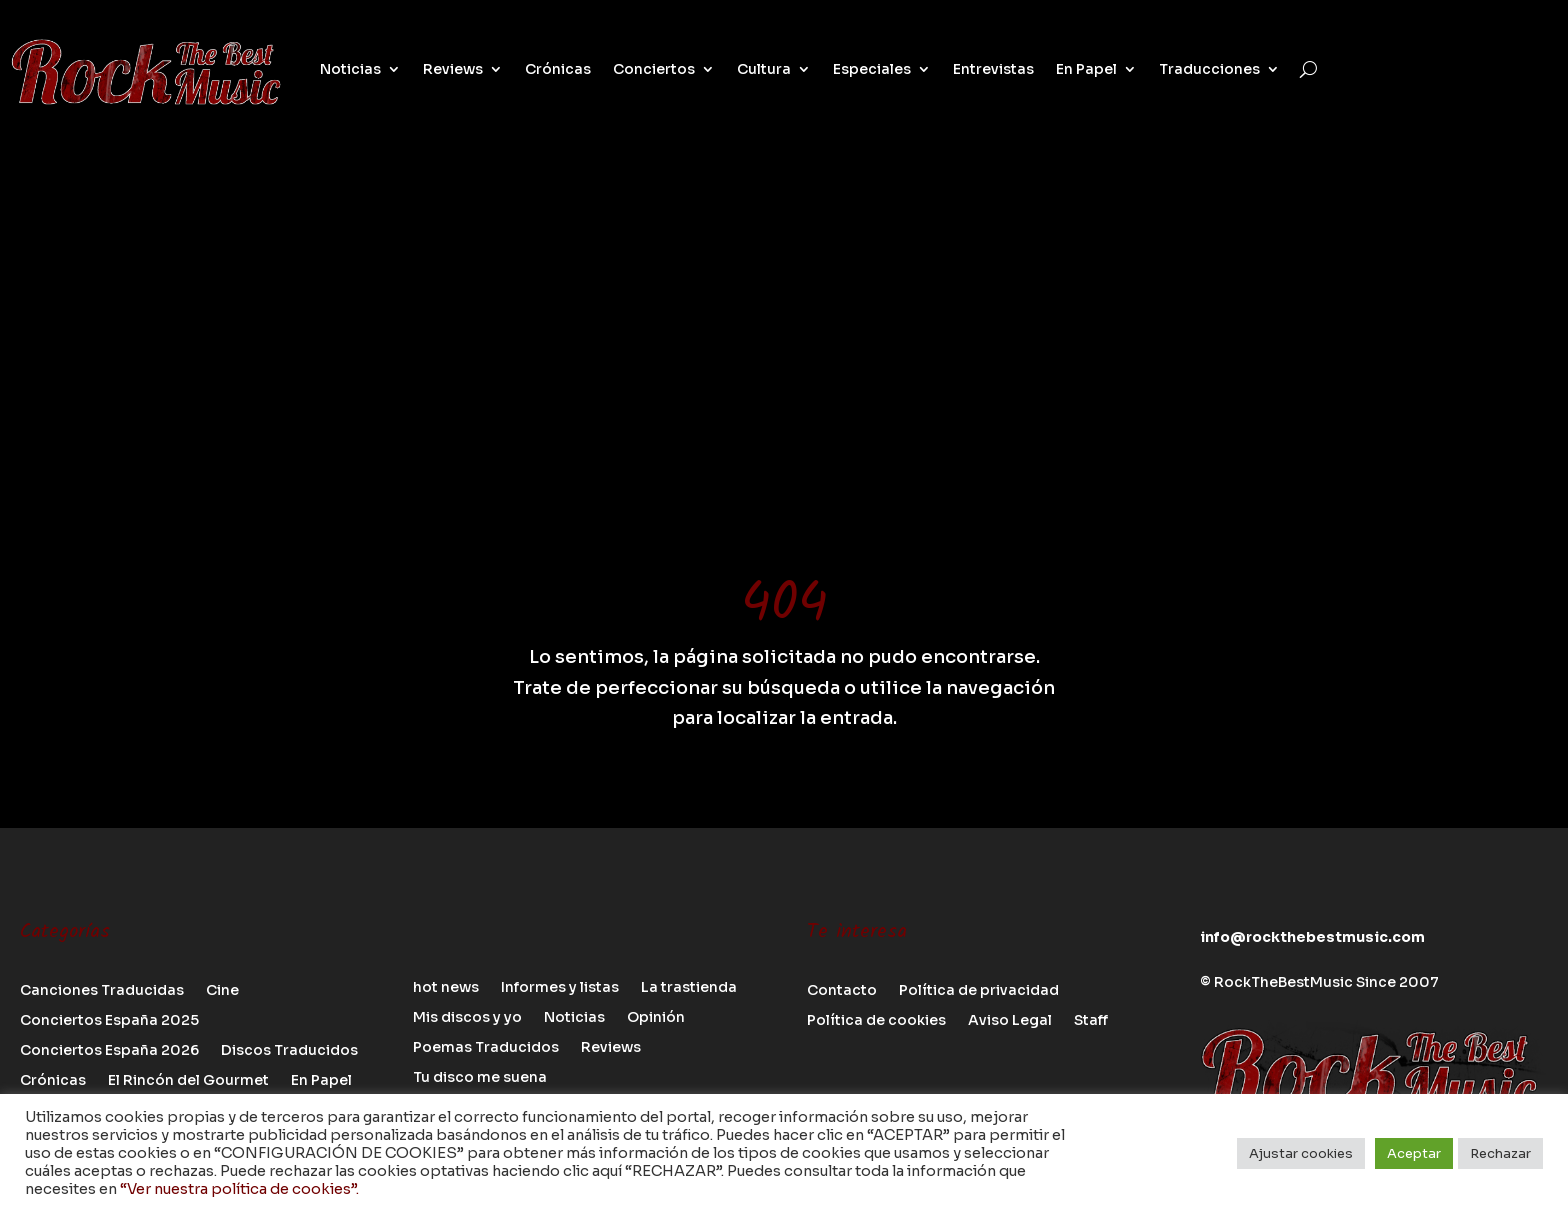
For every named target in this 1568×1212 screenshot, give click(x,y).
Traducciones (1209, 69)
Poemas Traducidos (486, 1048)
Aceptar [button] (1414, 1153)
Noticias (350, 69)
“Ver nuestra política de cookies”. (239, 1189)
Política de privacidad (979, 991)
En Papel (1086, 69)
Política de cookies (876, 1021)
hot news (446, 988)
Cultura (764, 69)
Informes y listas (560, 988)
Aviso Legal (1010, 1021)
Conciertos (654, 69)
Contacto (842, 991)
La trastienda (689, 988)
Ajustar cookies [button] (1301, 1153)
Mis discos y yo (467, 1018)
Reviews (453, 69)
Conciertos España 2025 (109, 1021)
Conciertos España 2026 (109, 1051)
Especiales (872, 69)
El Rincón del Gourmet (188, 1081)
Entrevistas (993, 69)
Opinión (656, 1018)
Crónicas (558, 69)
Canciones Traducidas (102, 991)
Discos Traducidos (289, 1051)
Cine (222, 991)
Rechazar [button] (1500, 1153)
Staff (1091, 1021)
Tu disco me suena (480, 1078)
